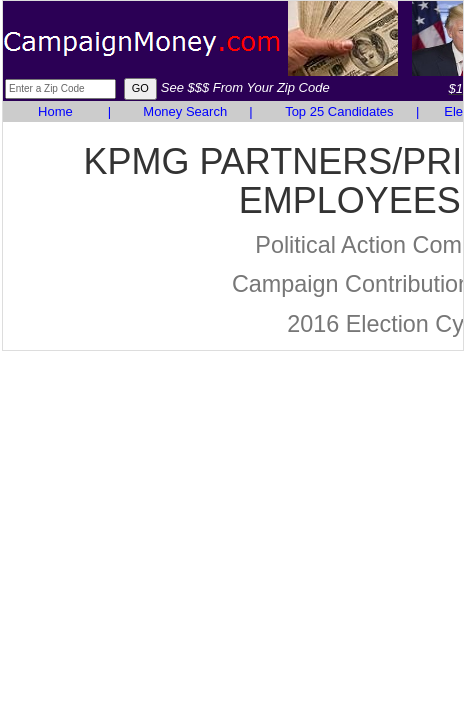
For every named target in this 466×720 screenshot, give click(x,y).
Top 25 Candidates (339, 111)
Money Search (185, 111)
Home (55, 111)
